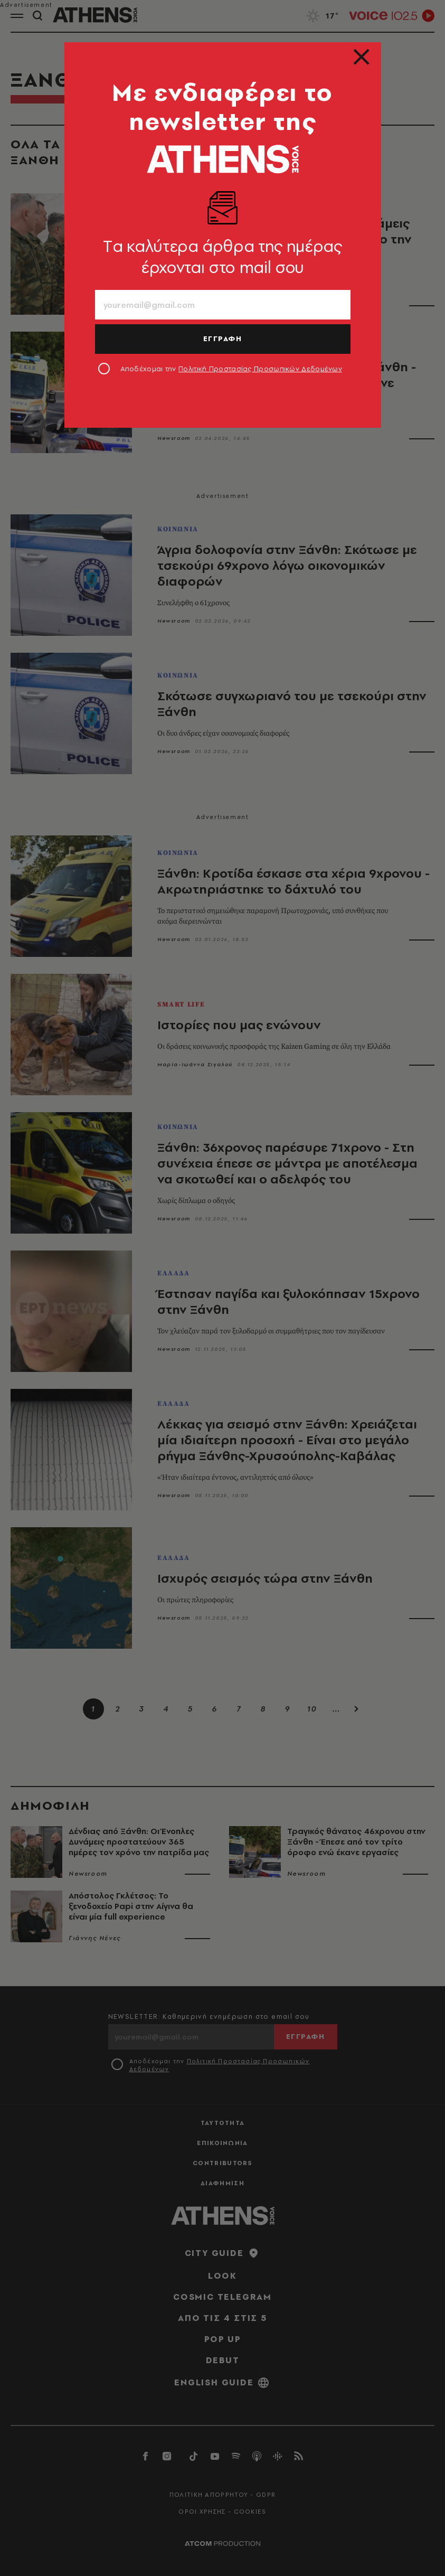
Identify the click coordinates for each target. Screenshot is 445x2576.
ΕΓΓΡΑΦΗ (222, 338)
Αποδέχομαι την (231, 368)
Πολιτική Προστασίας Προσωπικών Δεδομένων (260, 368)
